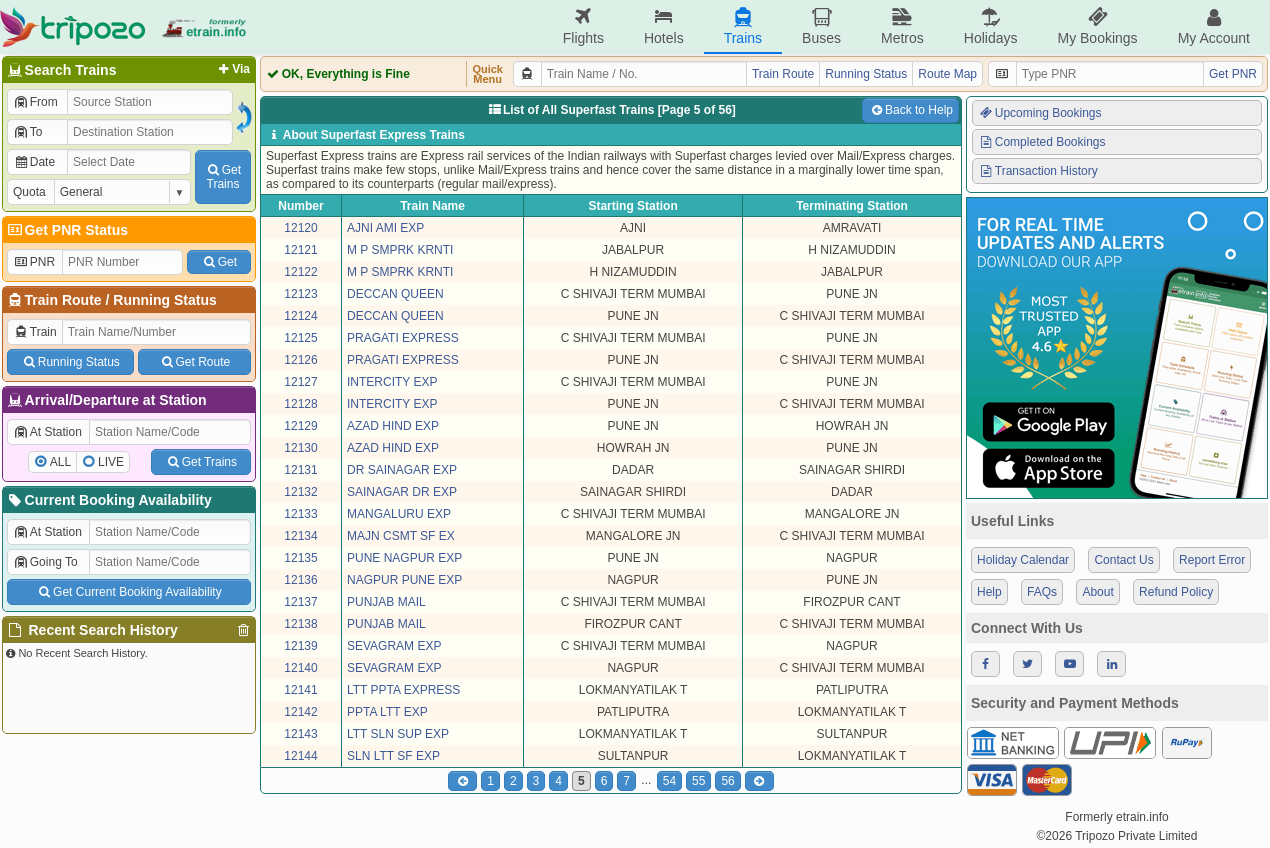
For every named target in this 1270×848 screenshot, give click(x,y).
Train (35, 332)
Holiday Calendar (1023, 560)
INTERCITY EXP (392, 382)
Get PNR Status (66, 230)
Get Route (194, 362)
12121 (300, 250)
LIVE (111, 462)
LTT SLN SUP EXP (398, 734)
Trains (743, 26)
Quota (29, 192)
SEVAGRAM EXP (394, 646)
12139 (300, 646)
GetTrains (223, 177)
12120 (300, 228)
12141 (300, 690)
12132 (300, 492)
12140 (300, 668)
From (35, 102)
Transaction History (1038, 171)
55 (698, 781)
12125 (300, 338)
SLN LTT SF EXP (393, 756)
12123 (300, 294)
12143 (300, 734)
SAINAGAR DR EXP (402, 492)
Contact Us (1123, 560)
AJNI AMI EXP (385, 228)
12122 (300, 272)
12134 (300, 536)
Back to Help (910, 110)
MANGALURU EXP (399, 514)
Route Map (947, 74)
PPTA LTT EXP (387, 712)
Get (219, 262)
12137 (300, 602)
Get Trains (201, 462)
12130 (300, 448)
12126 (300, 360)
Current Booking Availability (108, 500)
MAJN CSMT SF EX (401, 536)
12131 (300, 470)
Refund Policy (1176, 592)
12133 (300, 514)
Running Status (164, 300)
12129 (300, 426)
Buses (821, 26)
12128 (300, 404)
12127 (300, 382)
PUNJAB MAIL (386, 602)
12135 (300, 558)
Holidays (991, 26)
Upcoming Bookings (1040, 113)
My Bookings (1097, 26)
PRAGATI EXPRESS (403, 338)
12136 (300, 580)
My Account (1214, 26)
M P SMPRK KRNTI (400, 250)
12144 (300, 756)
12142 (300, 712)
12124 (300, 316)
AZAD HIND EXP (393, 426)
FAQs (1042, 592)
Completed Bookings (1042, 142)
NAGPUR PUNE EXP (404, 580)
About (1097, 592)
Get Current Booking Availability (128, 592)
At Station (47, 432)
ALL (60, 462)
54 (669, 781)
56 (727, 781)
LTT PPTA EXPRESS (403, 690)
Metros (902, 26)
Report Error (1212, 560)
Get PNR (1233, 74)
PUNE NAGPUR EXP (404, 558)
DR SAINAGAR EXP (402, 470)
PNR (34, 262)
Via (232, 69)
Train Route (63, 300)
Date (34, 162)
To (27, 132)
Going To (45, 562)
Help (989, 592)
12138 (300, 624)
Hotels (664, 26)
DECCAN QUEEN (395, 294)
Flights (583, 26)
